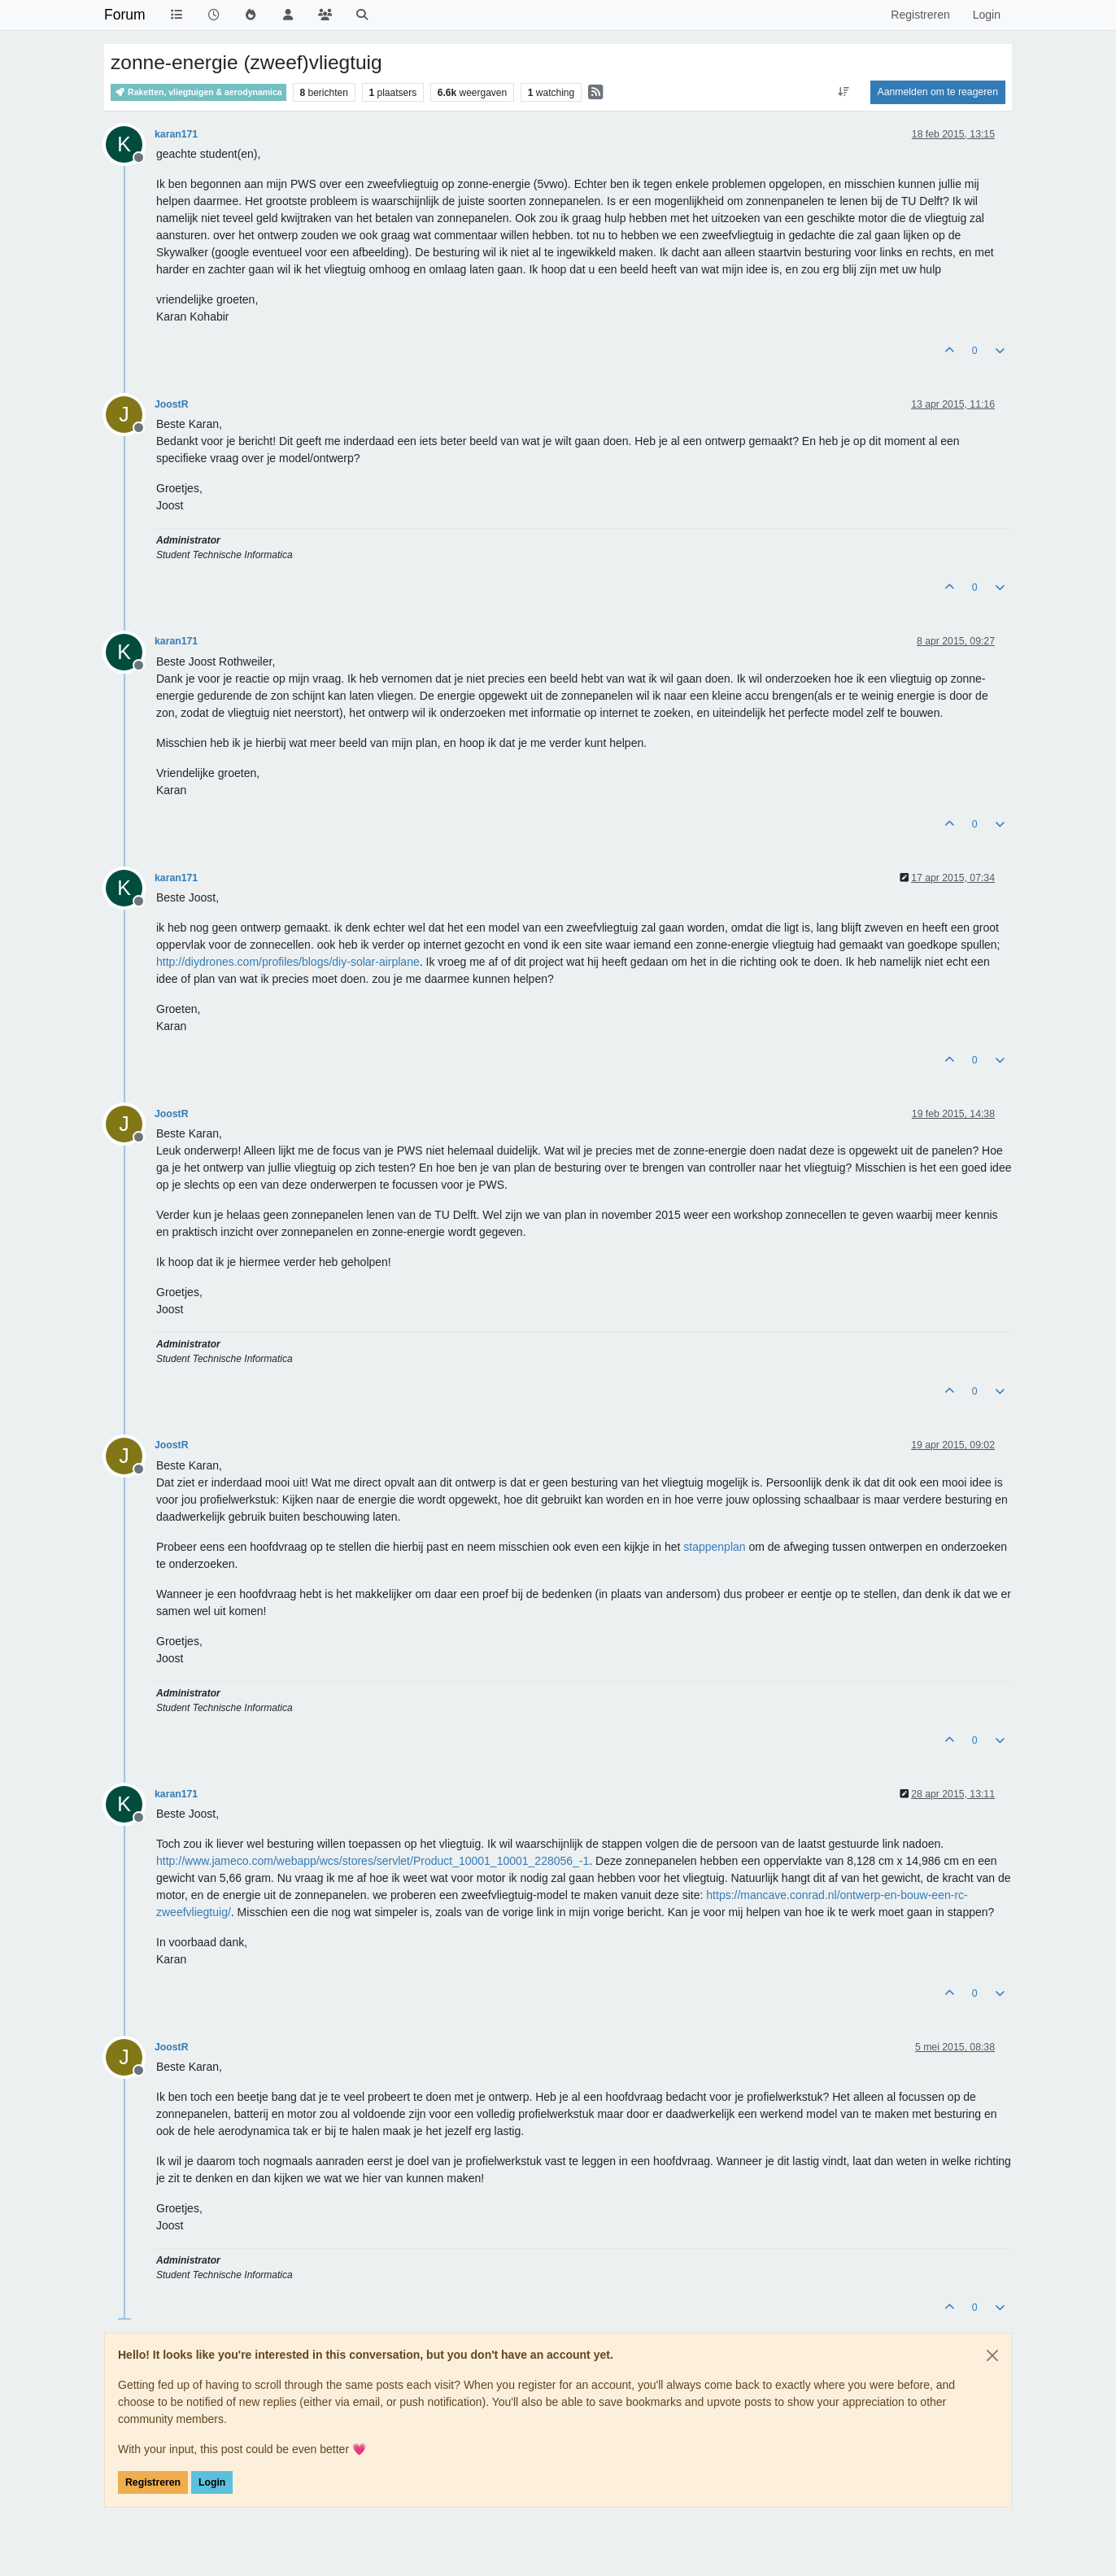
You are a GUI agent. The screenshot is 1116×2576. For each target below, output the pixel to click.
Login (211, 2482)
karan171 (176, 134)
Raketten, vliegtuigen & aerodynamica (198, 92)
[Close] (992, 2355)
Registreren (153, 2482)
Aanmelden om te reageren (938, 92)
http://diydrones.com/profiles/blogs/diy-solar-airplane (288, 961)
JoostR (172, 404)
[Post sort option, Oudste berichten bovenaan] (843, 92)
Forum (125, 15)
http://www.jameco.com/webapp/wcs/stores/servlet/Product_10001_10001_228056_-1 (372, 1860)
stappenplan (714, 1546)
